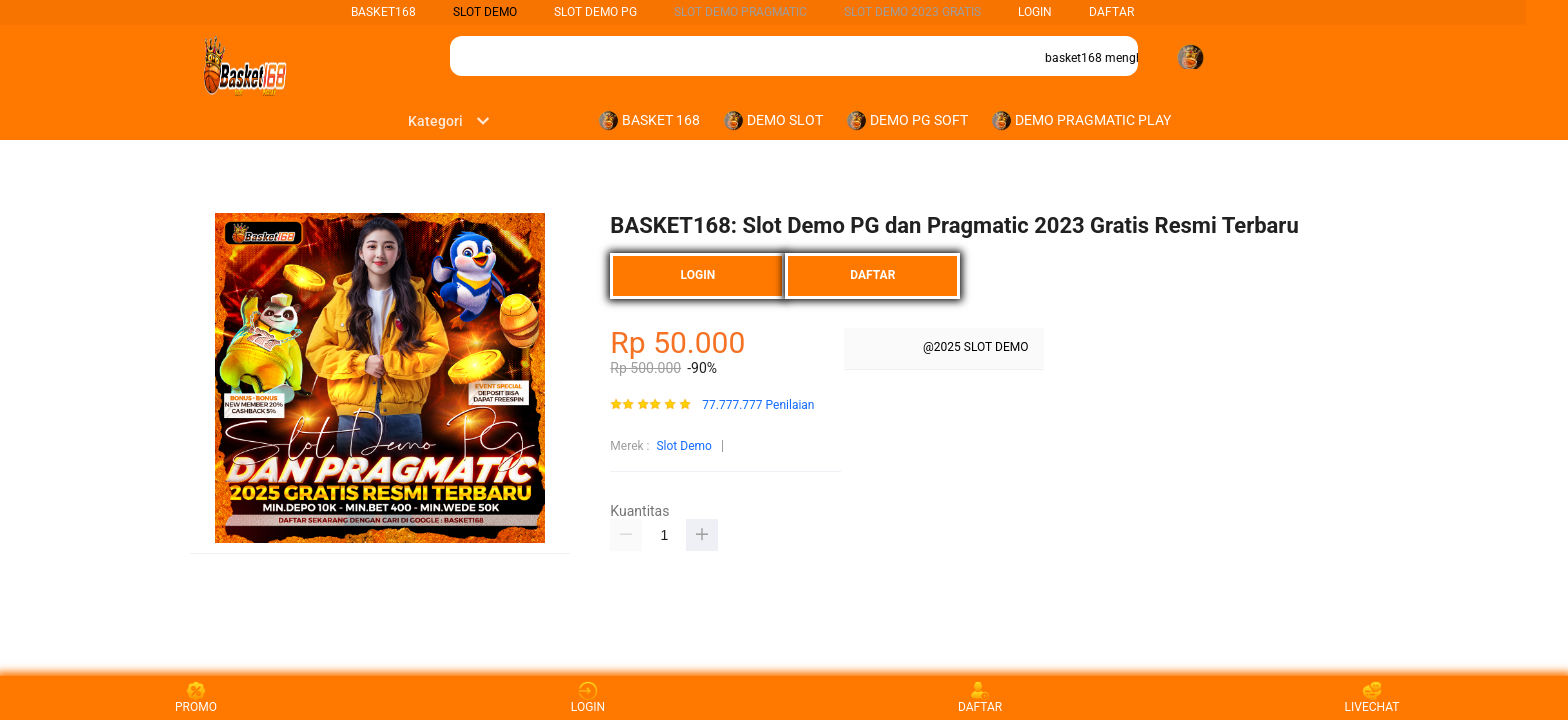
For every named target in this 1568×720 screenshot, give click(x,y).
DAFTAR (1111, 12)
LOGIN (1035, 12)
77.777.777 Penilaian (758, 405)
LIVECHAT (1372, 697)
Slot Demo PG (595, 12)
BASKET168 (383, 12)
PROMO (196, 697)
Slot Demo (683, 446)
